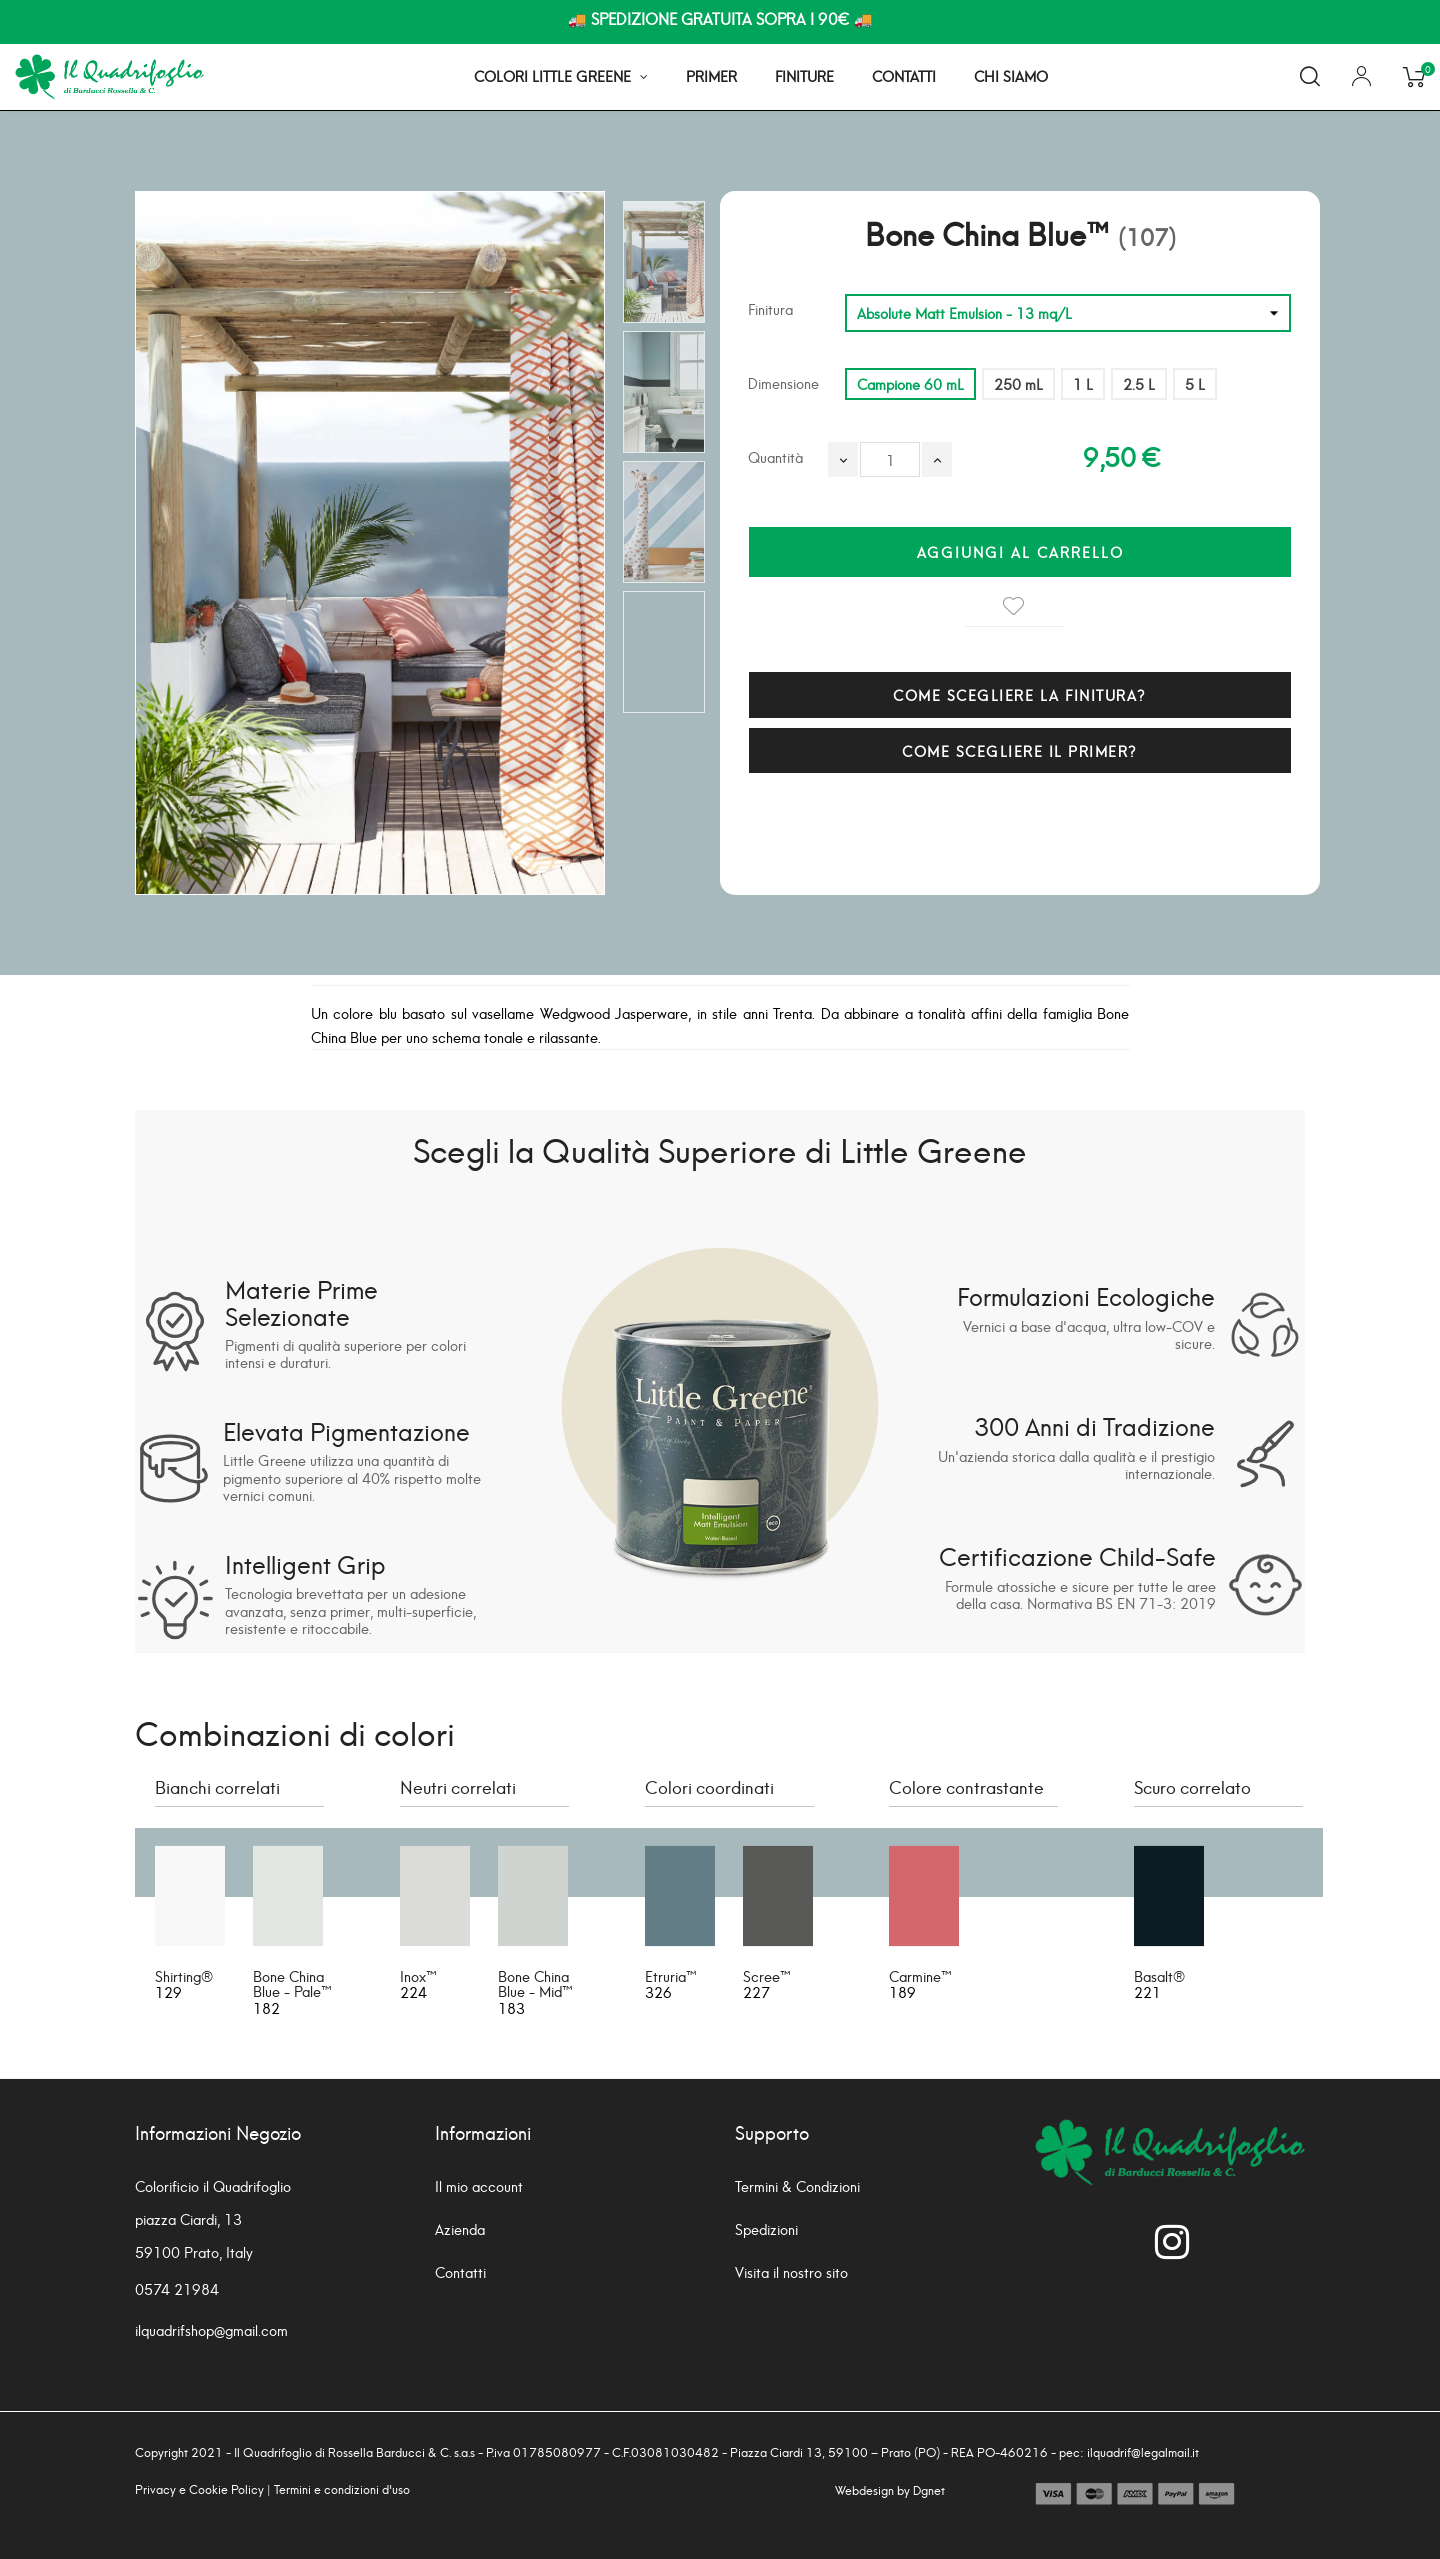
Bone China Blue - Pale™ (292, 1983)
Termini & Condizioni (797, 2185)
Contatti (460, 2271)
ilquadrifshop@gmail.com (211, 2329)
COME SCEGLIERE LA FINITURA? (1020, 694)
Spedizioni (766, 2228)
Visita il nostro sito (791, 2271)
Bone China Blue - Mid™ (535, 1983)
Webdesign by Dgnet (890, 2489)
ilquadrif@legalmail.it (1143, 2451)
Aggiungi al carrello (1020, 551)
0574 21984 (177, 2288)
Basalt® (1159, 1975)
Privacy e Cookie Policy (199, 2488)
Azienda (460, 2228)
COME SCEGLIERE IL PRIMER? (1020, 750)
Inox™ (418, 1975)
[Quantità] (890, 459)
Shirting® (184, 1975)
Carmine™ (920, 1975)
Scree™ (767, 1975)
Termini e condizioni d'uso (342, 2488)
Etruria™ (671, 1975)
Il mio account (479, 2185)
